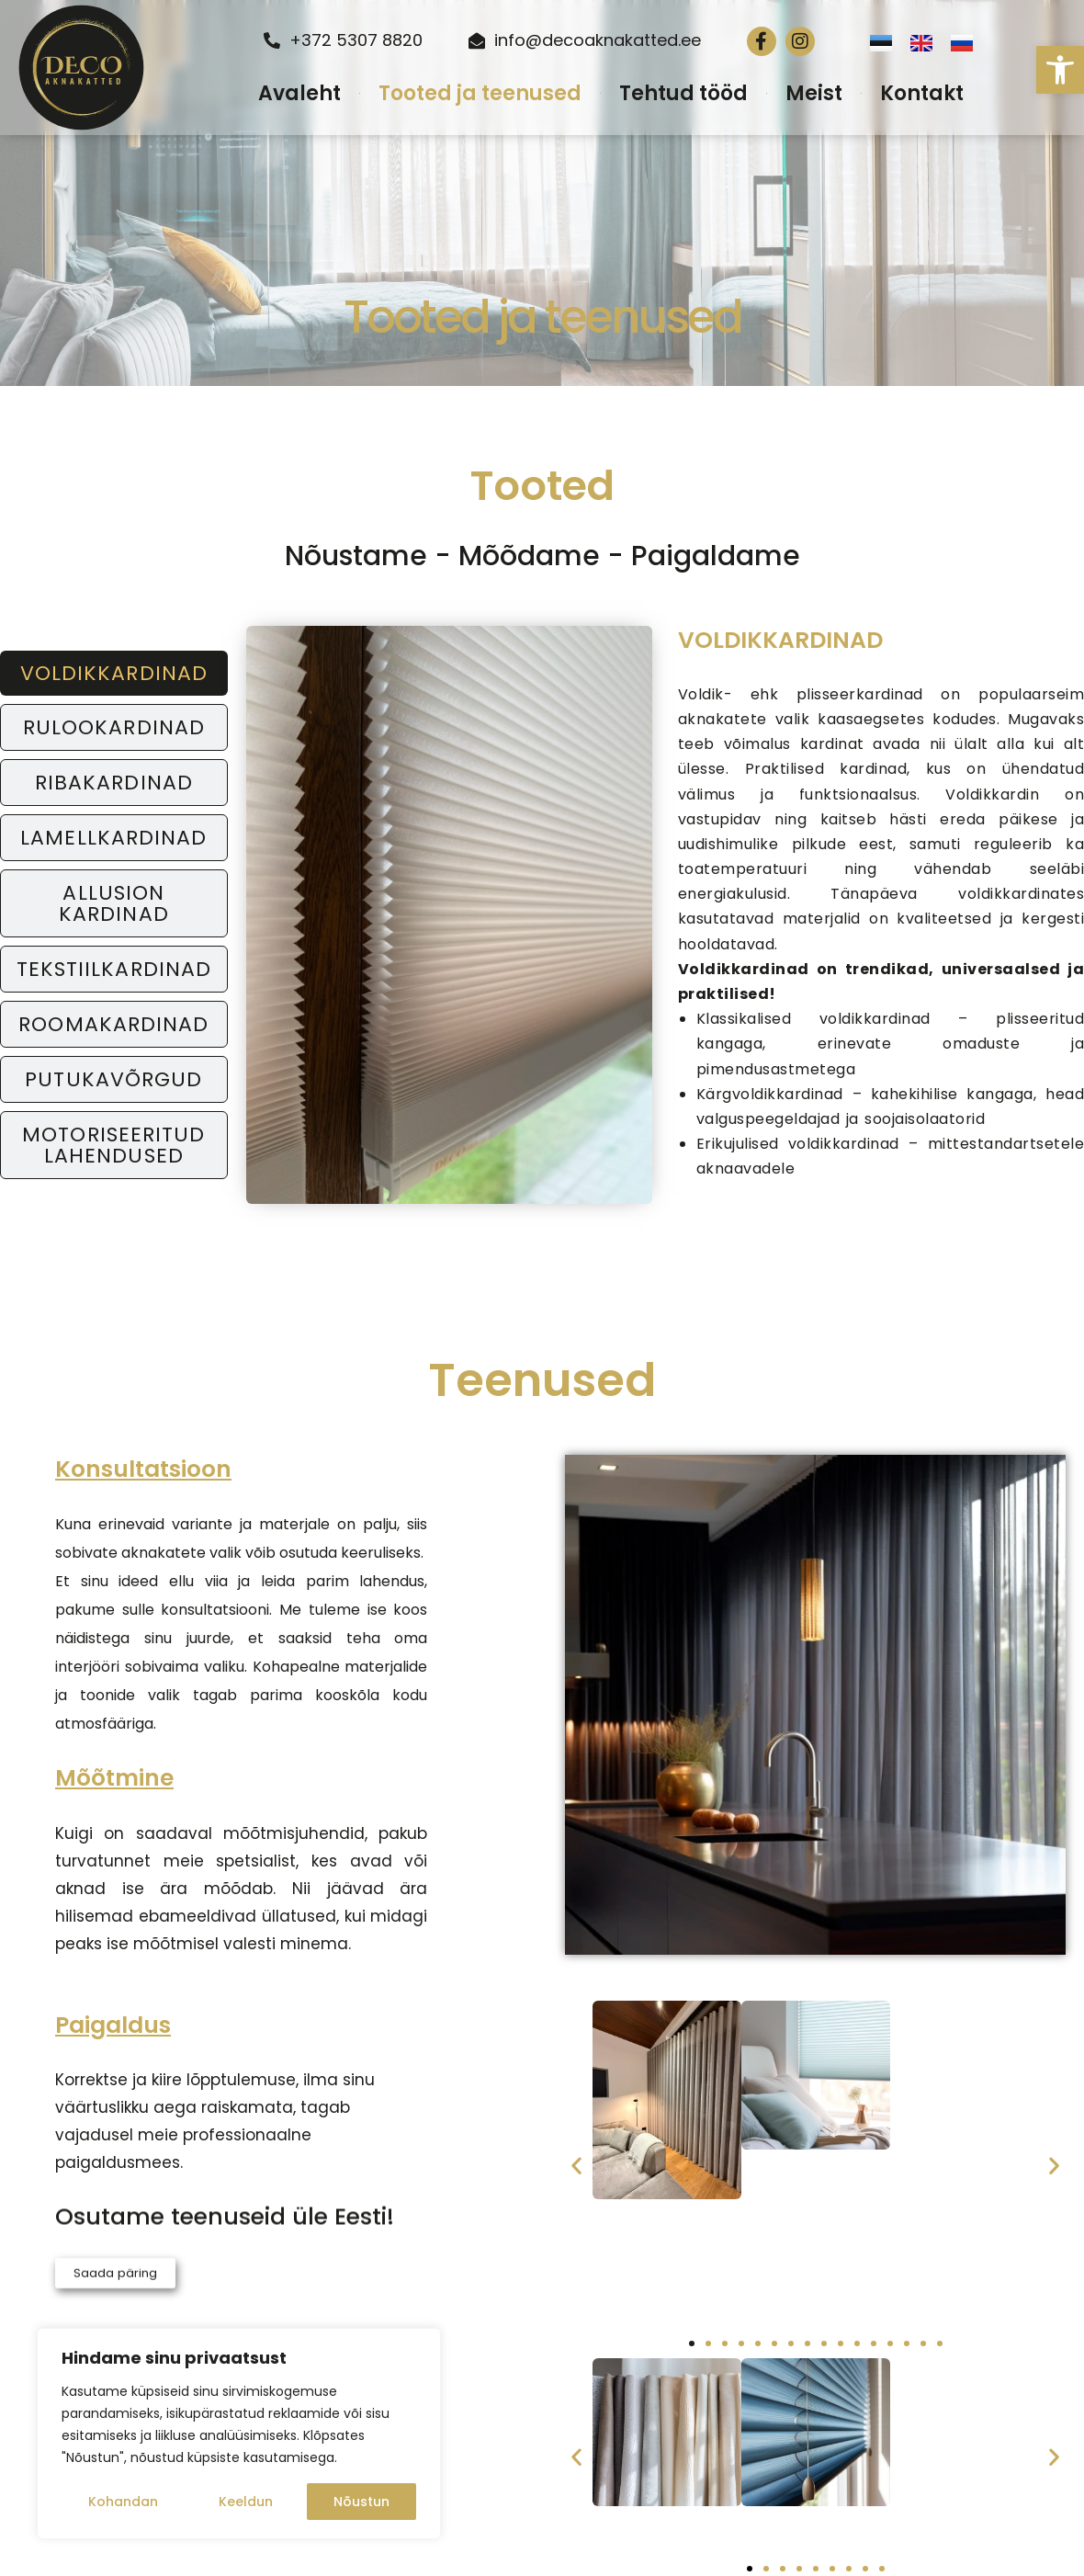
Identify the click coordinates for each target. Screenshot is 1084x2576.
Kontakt (922, 93)
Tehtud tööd (683, 93)
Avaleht (299, 93)
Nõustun (361, 2501)
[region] (239, 2433)
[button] (1060, 70)
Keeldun (246, 2501)
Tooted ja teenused (480, 93)
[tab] (114, 673)
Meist (813, 93)
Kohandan (123, 2501)
